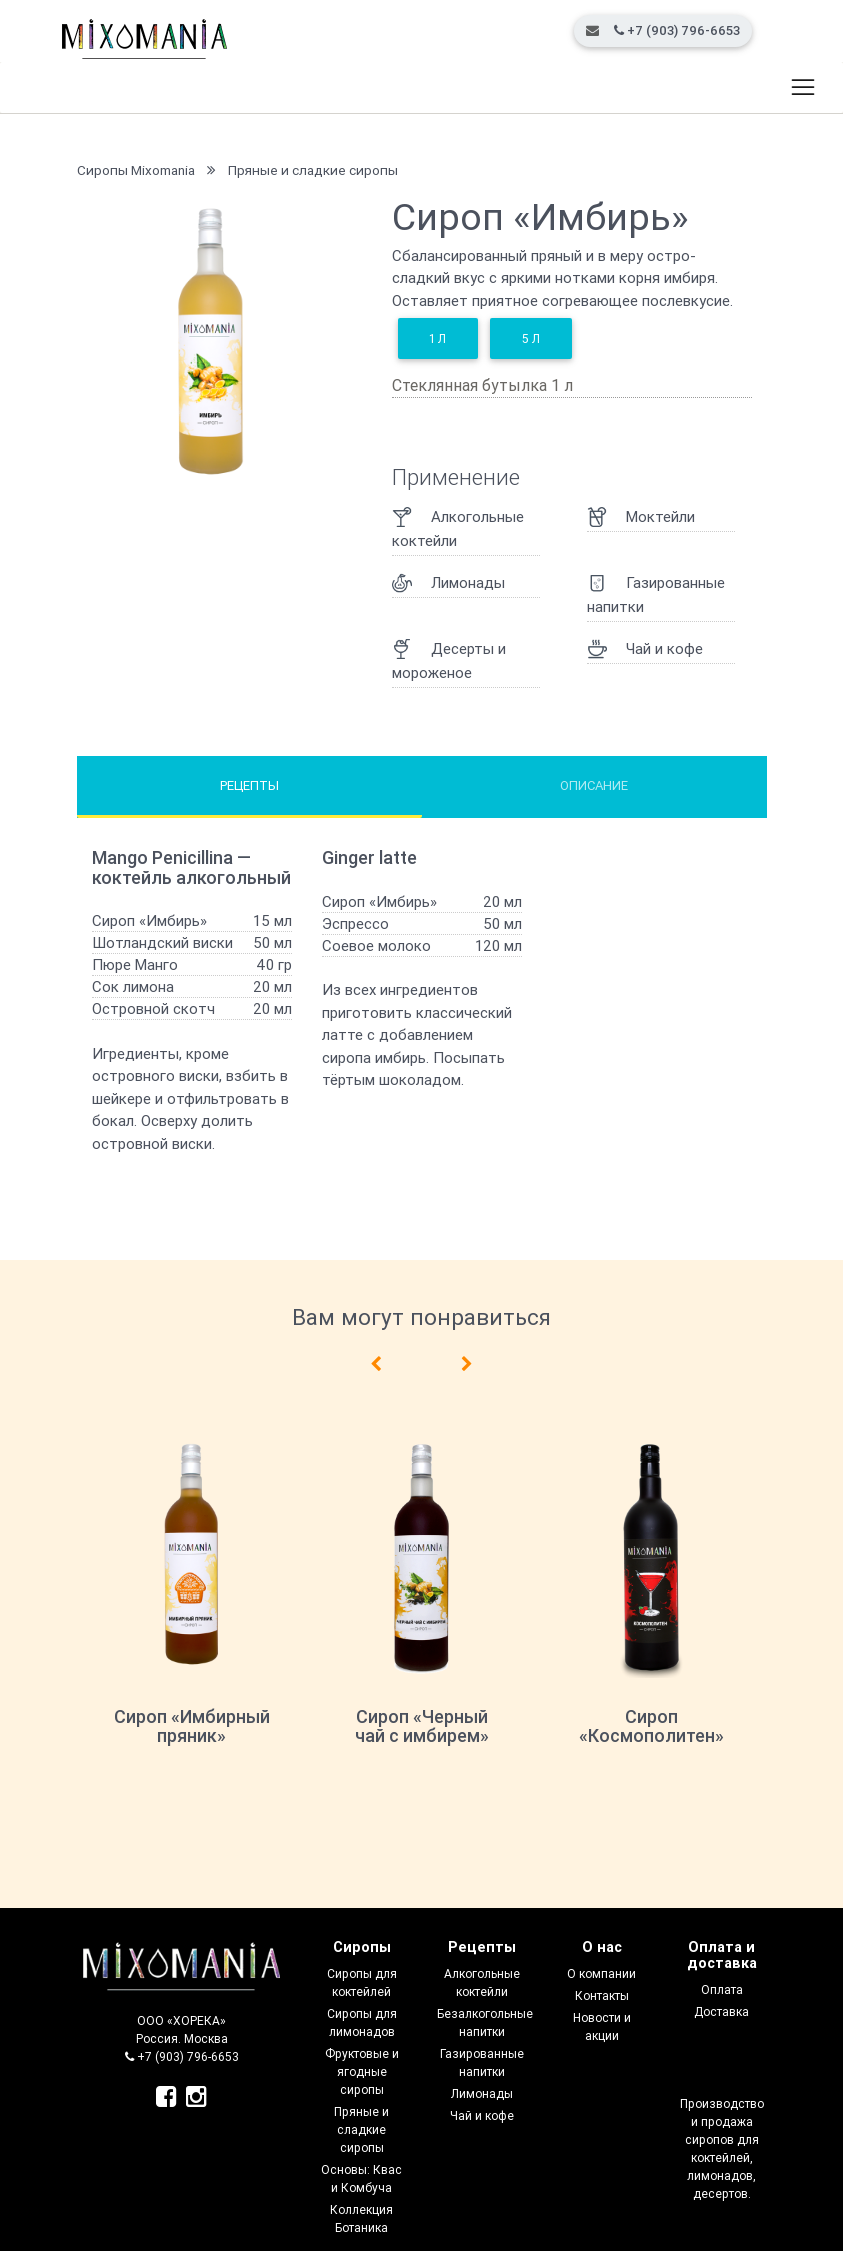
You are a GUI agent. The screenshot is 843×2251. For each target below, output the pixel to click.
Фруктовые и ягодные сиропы (362, 2071)
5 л (531, 338)
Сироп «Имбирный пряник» (192, 1726)
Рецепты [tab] (249, 785)
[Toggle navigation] (802, 88)
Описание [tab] (594, 785)
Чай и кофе (482, 2115)
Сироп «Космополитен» (651, 1726)
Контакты (602, 1995)
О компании (601, 1973)
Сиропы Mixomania (136, 170)
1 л (437, 338)
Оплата (722, 1989)
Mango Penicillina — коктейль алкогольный (191, 867)
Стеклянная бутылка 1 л (482, 385)
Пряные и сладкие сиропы (313, 170)
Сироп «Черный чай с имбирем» (422, 1726)
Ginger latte (369, 857)
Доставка (721, 2011)
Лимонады (482, 2093)
